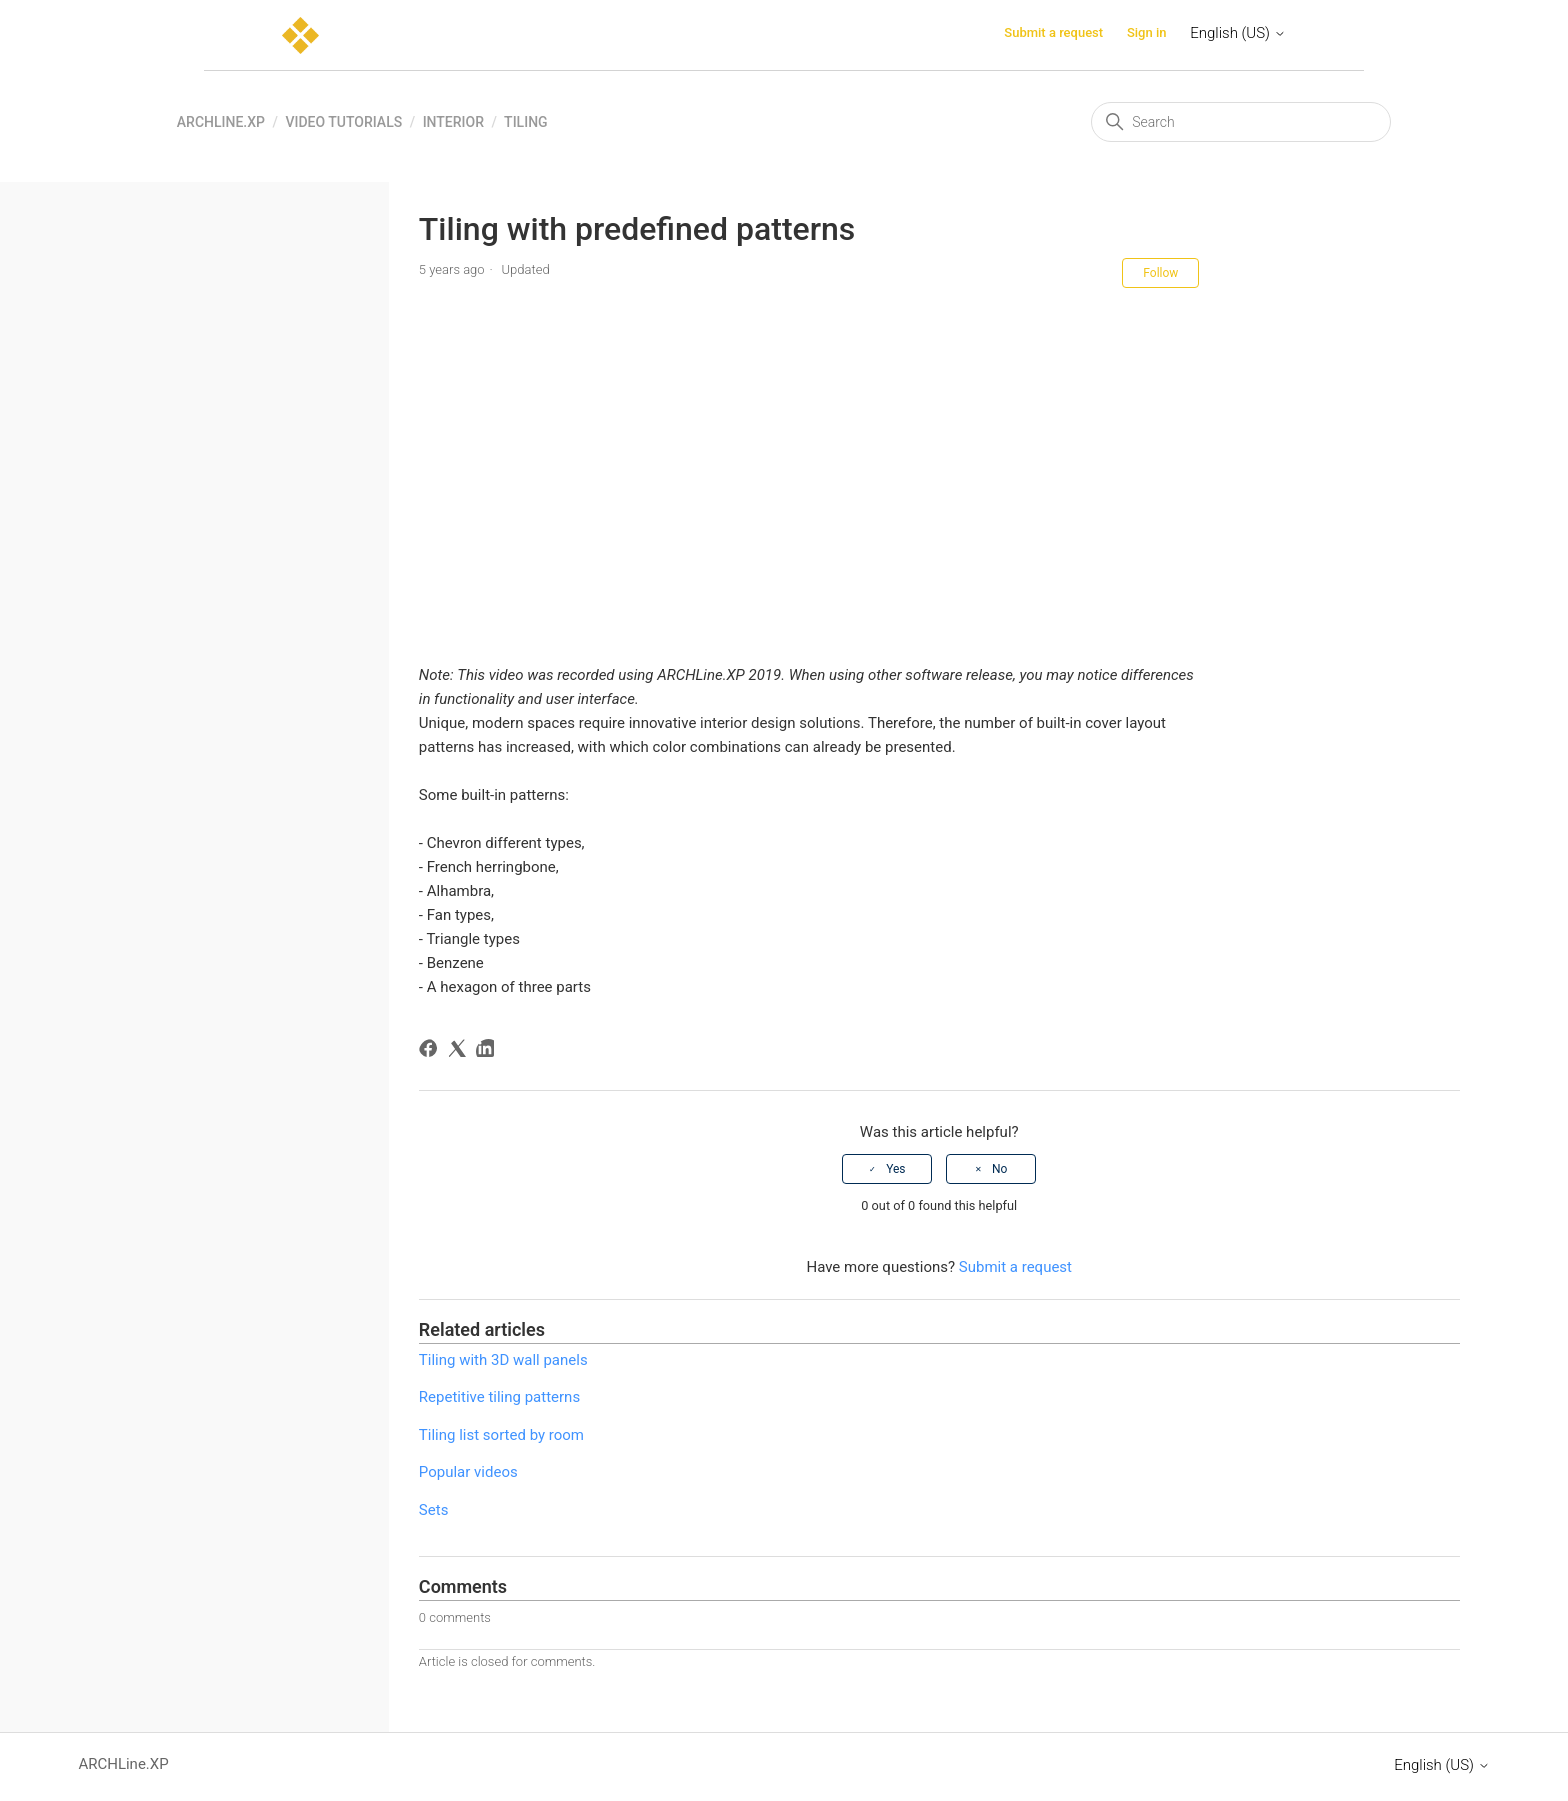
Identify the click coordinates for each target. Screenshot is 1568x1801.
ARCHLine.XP (221, 122)
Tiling (526, 122)
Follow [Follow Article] (1160, 273)
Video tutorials (343, 122)
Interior (453, 122)
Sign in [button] (1147, 32)
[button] (809, 735)
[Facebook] (431, 1051)
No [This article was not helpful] (999, 1169)
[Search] (1241, 122)
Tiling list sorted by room (501, 1435)
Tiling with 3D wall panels (503, 1360)
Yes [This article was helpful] (895, 1169)
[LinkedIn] (488, 1051)
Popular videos (468, 1472)
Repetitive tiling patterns (499, 1397)
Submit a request (1053, 32)
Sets (434, 1510)
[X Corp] (460, 1051)
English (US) (1237, 33)
